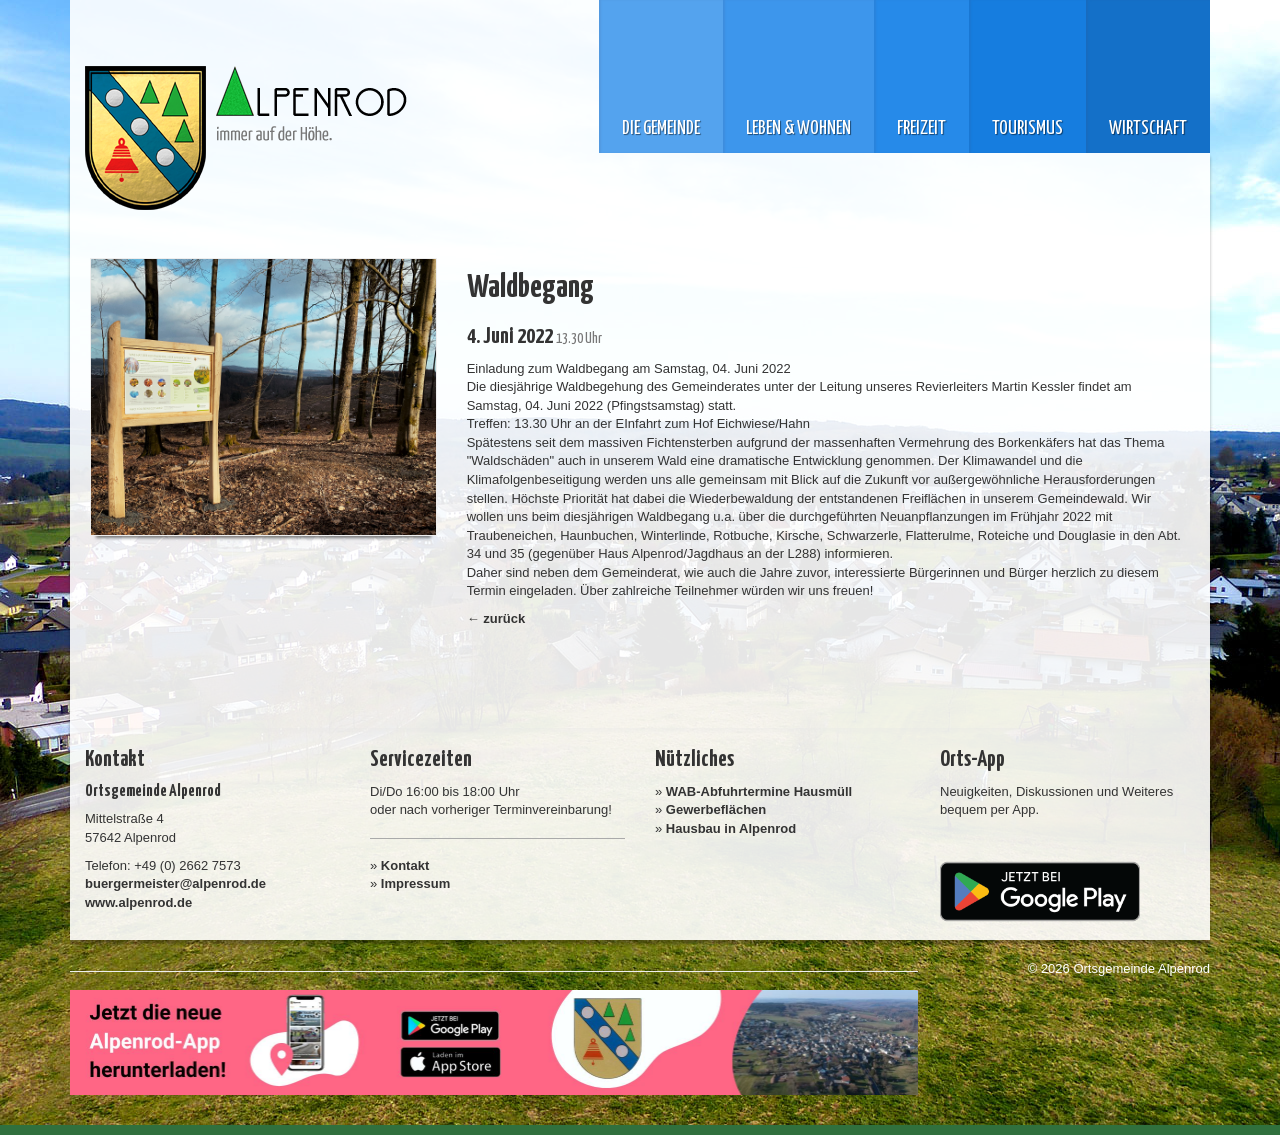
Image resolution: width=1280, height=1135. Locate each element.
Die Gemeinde (661, 129)
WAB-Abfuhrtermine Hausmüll (759, 791)
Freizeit (921, 129)
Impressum (415, 883)
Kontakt (405, 865)
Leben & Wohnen (798, 129)
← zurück (496, 618)
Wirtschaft (1148, 129)
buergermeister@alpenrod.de (175, 883)
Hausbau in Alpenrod (731, 828)
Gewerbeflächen (716, 809)
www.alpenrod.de (138, 902)
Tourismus (1027, 129)
